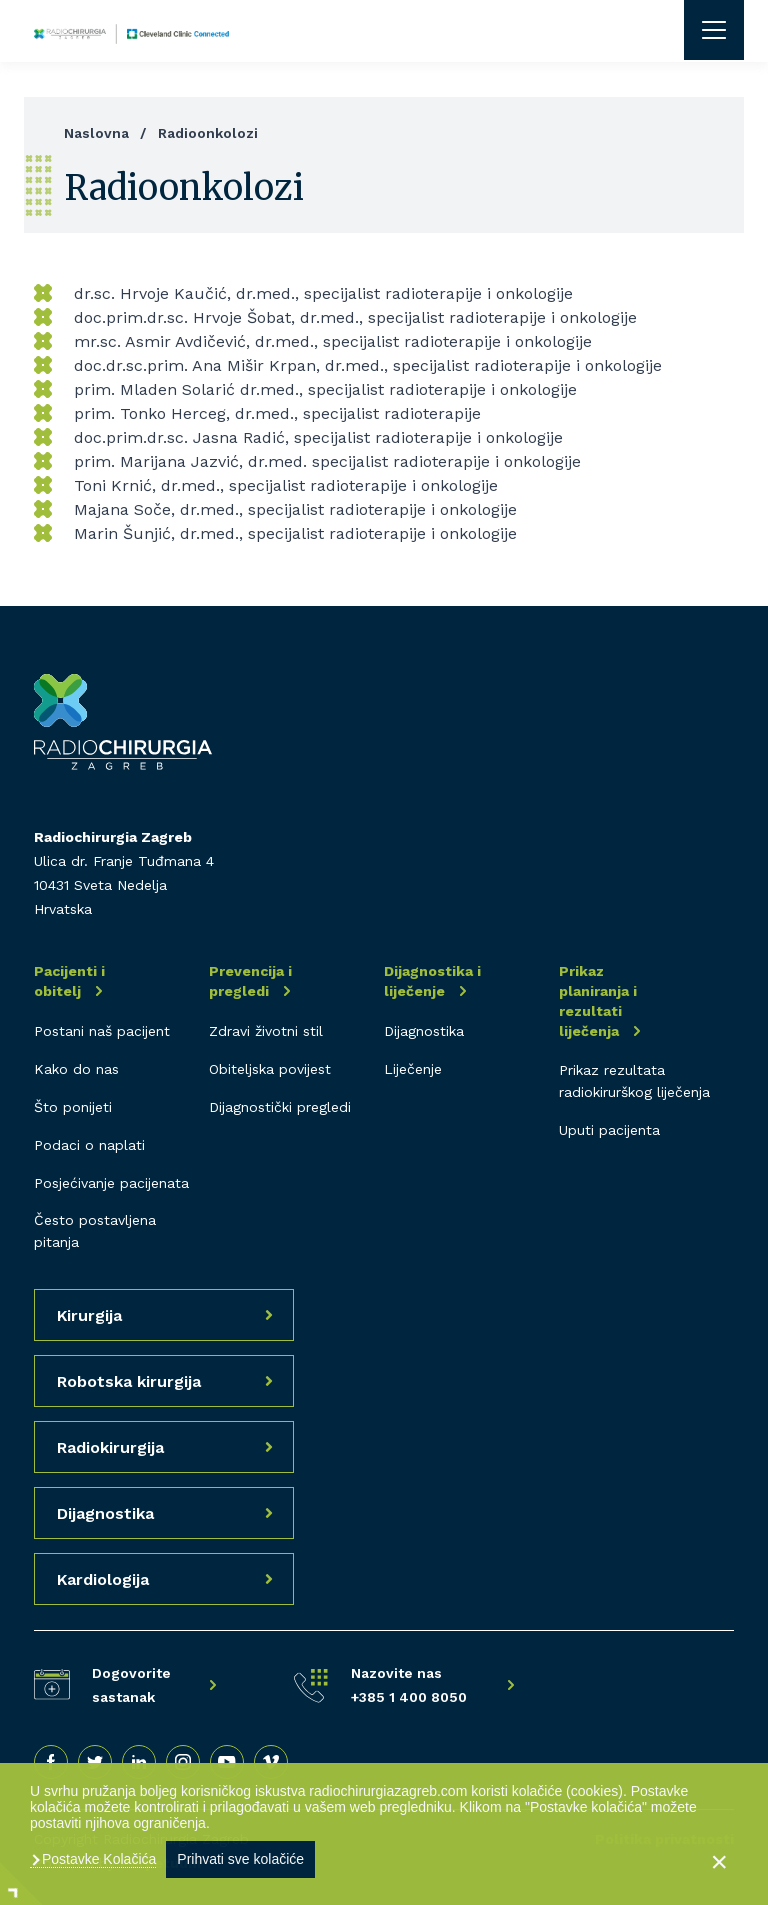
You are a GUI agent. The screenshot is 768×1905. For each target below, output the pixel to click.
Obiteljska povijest (270, 1069)
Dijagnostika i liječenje (432, 981)
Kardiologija (103, 1579)
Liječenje (413, 1069)
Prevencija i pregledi (250, 981)
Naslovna (96, 133)
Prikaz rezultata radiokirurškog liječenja (634, 1081)
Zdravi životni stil (266, 1031)
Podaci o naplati (89, 1145)
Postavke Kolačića (97, 1859)
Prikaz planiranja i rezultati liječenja (598, 1001)
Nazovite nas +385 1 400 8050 (409, 1685)
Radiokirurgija (110, 1447)
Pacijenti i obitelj (69, 981)
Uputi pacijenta (609, 1130)
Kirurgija (89, 1315)
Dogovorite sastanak (131, 1685)
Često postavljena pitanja (95, 1231)
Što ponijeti (73, 1107)
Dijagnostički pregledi (280, 1107)
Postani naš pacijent (102, 1031)
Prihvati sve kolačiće (240, 1859)
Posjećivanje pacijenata (111, 1183)
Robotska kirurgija (129, 1381)
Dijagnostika (424, 1031)
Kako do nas (76, 1069)
